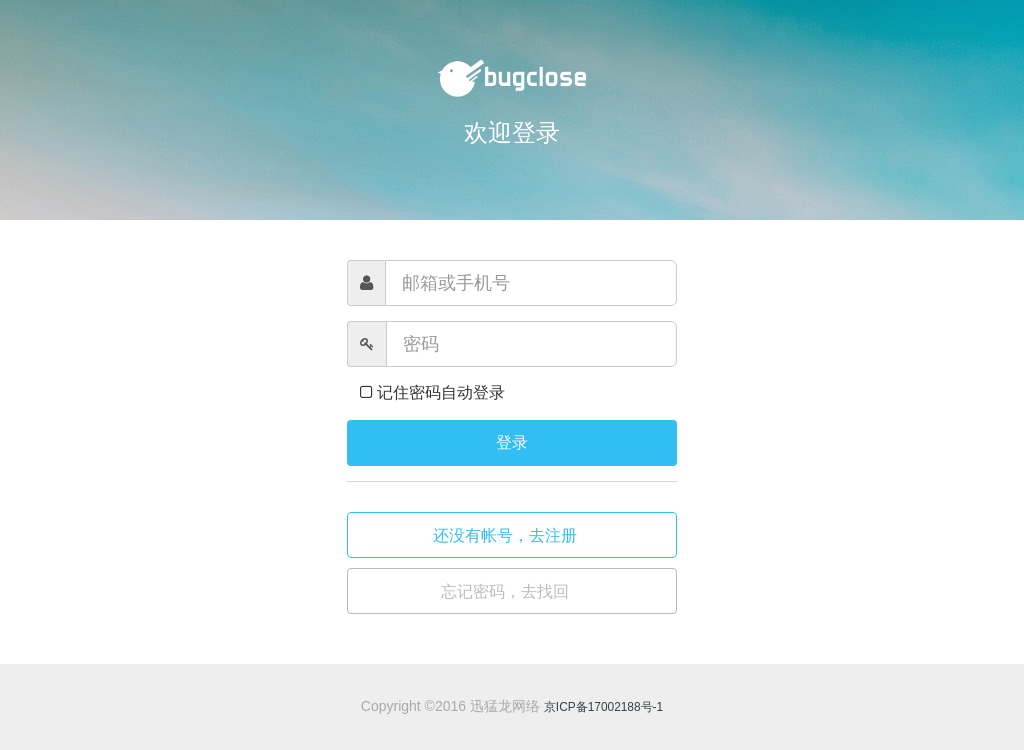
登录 (512, 442)
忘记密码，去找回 (507, 591)
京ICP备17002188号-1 (603, 707)
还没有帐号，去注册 (507, 535)
